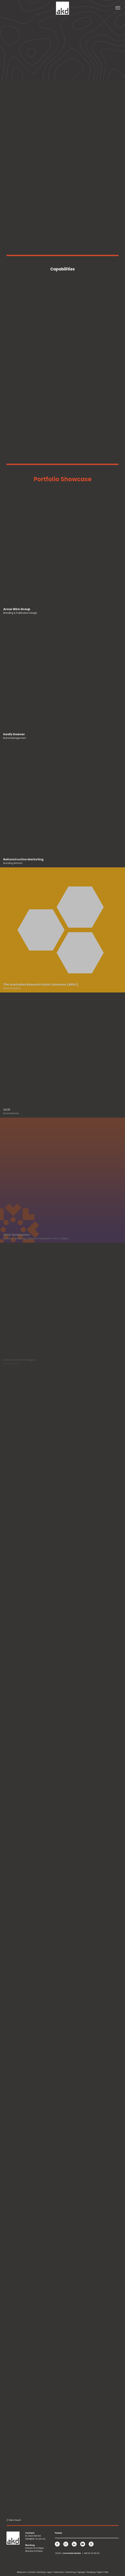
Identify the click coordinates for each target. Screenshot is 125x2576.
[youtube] (82, 2544)
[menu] (118, 8)
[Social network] (91, 2544)
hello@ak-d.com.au (35, 2538)
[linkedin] (74, 2544)
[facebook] (57, 2544)
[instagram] (65, 2544)
